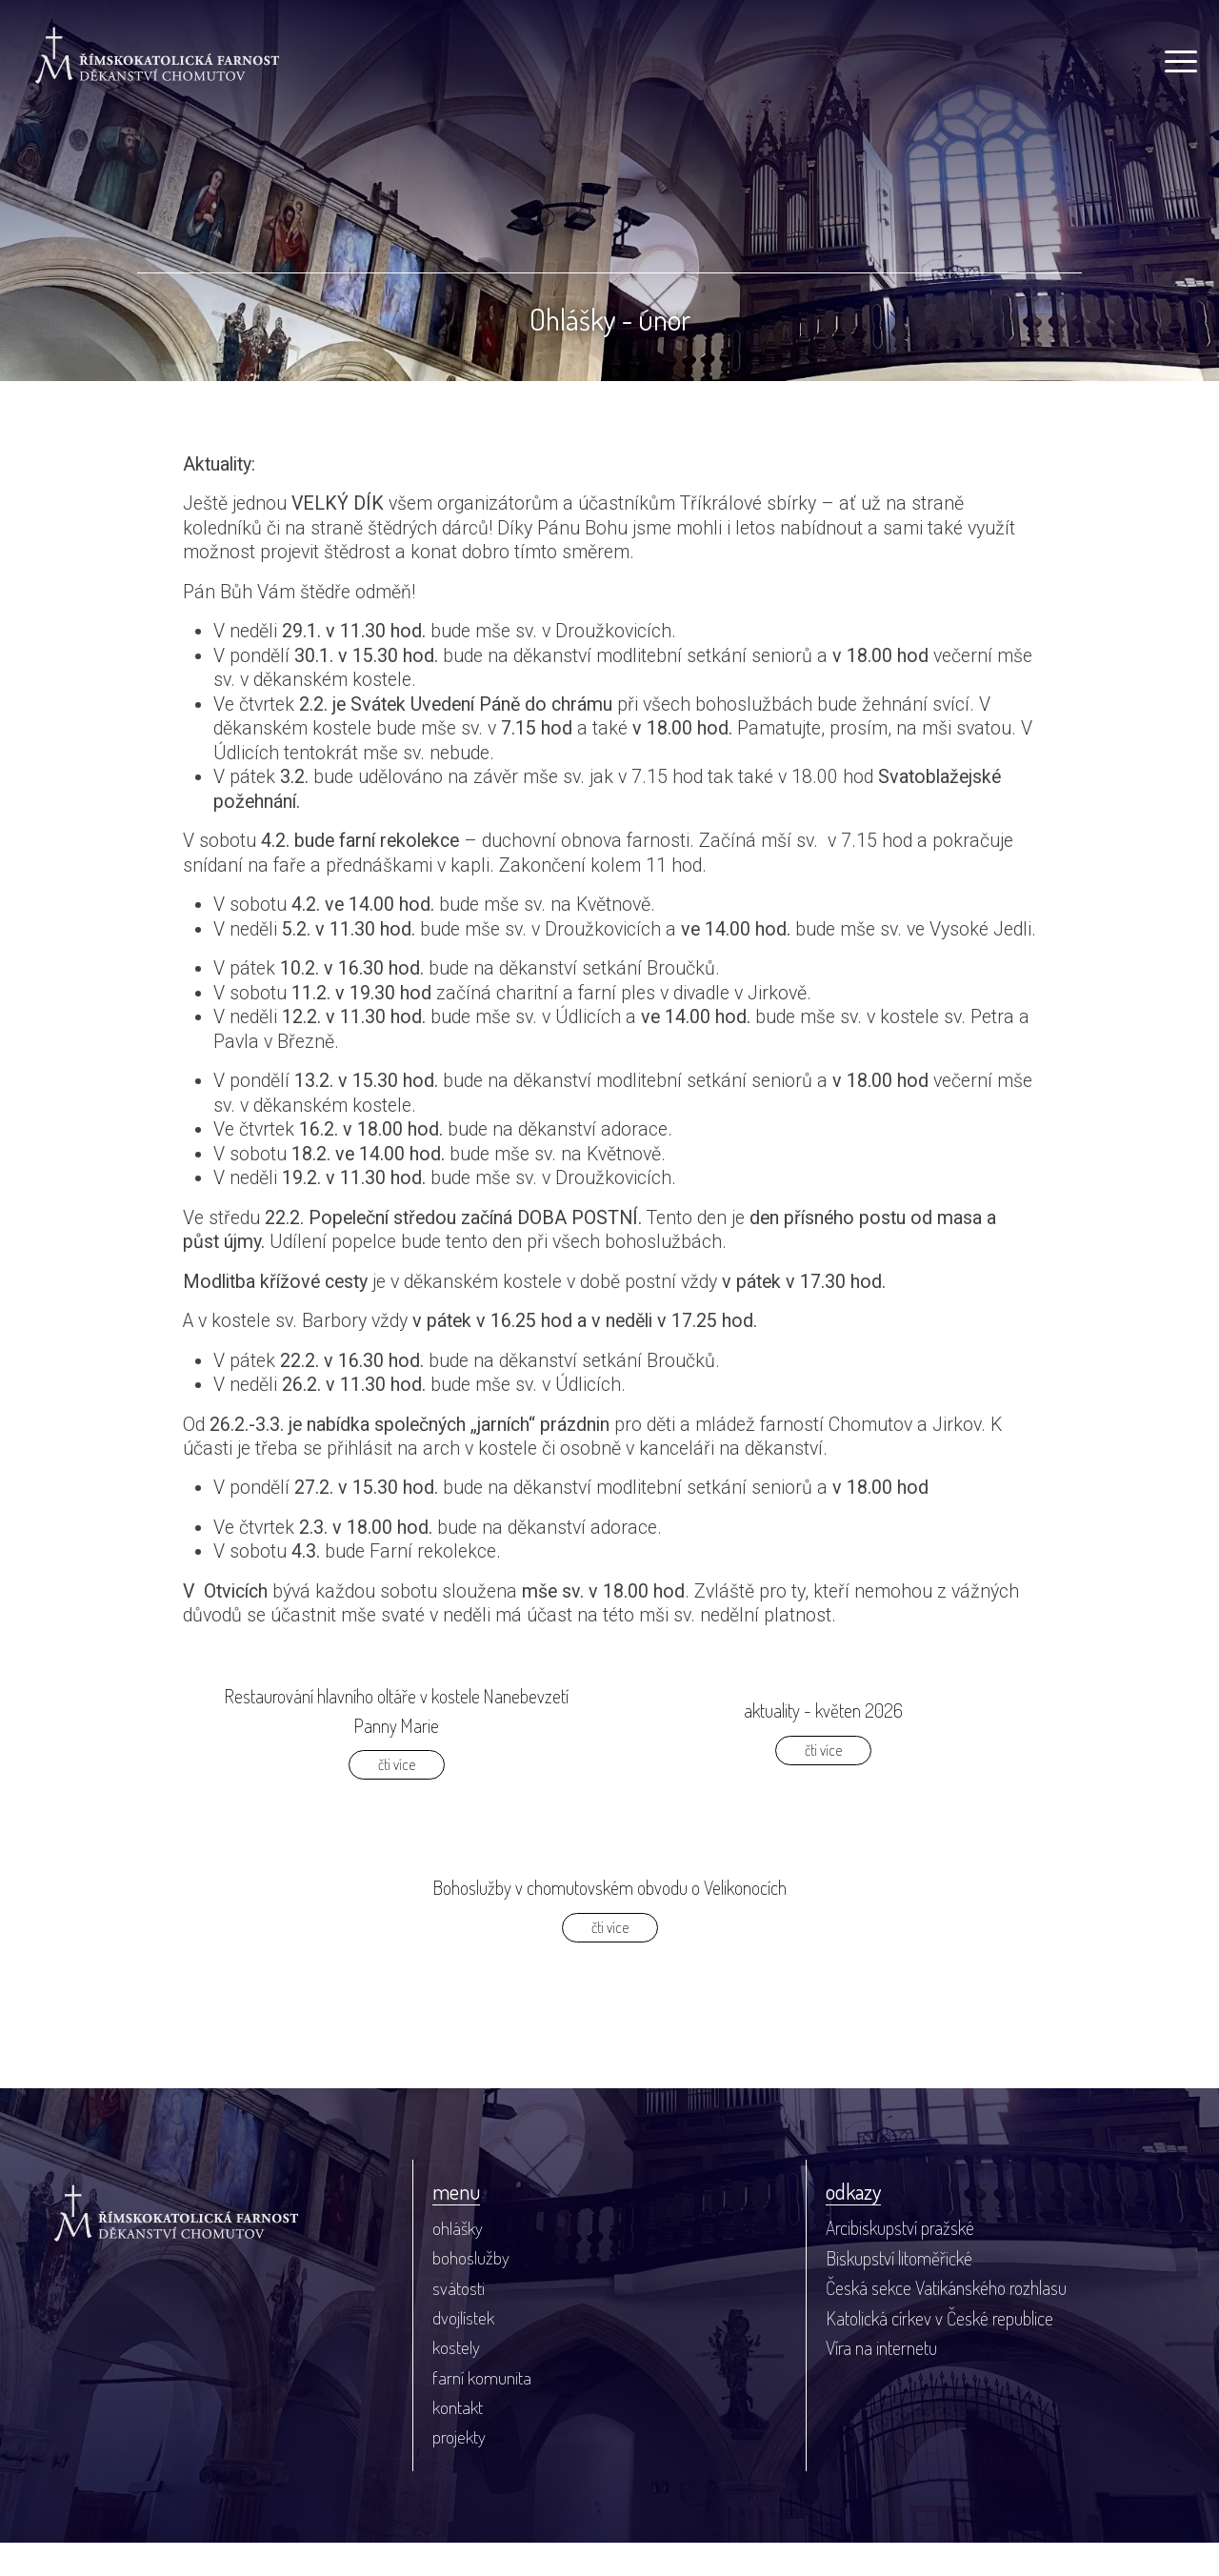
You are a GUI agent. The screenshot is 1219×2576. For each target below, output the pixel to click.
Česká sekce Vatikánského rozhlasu (946, 2320)
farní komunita (481, 2411)
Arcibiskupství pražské (900, 2260)
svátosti (458, 2320)
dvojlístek (463, 2351)
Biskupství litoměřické (899, 2290)
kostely (456, 2380)
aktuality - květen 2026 (823, 1741)
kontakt (457, 2440)
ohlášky (457, 2260)
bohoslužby (471, 2290)
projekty (459, 2471)
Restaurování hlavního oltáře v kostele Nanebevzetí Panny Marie (397, 1741)
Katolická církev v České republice (939, 2351)
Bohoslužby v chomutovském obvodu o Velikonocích (609, 1919)
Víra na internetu (881, 2380)
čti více (396, 1794)
